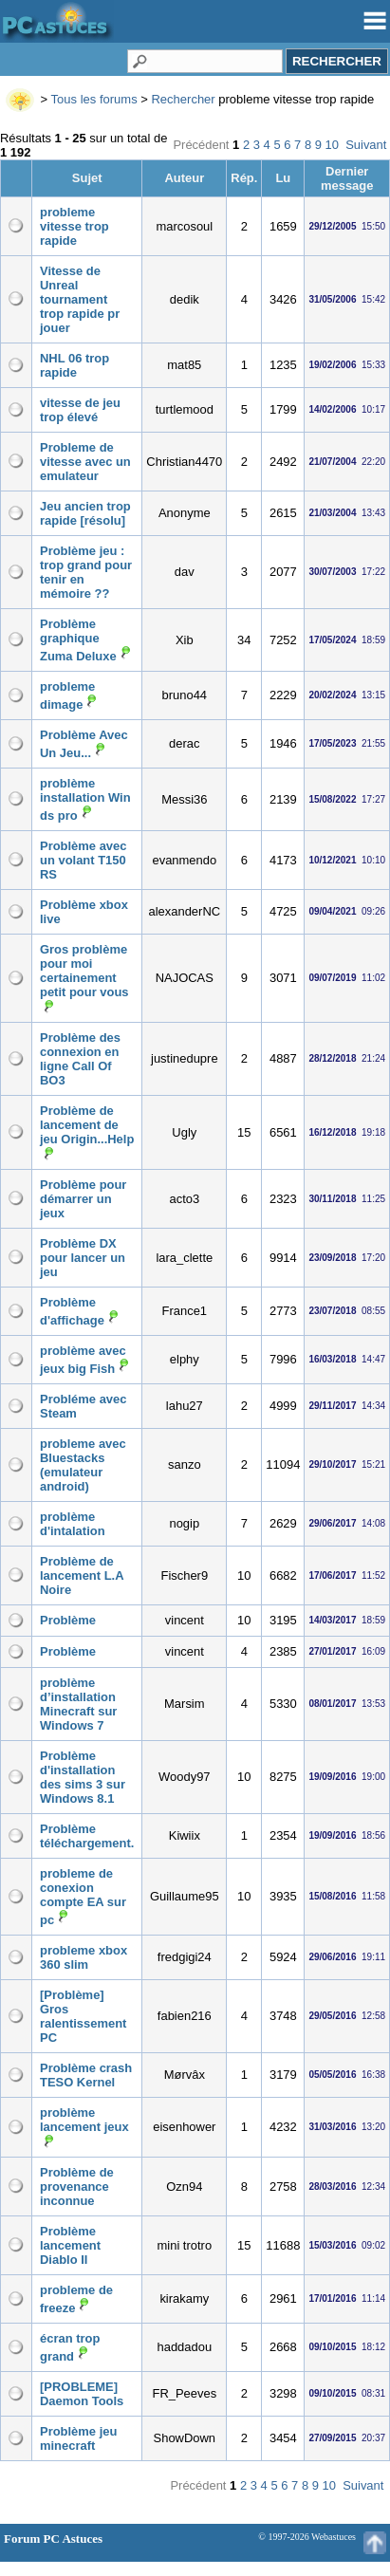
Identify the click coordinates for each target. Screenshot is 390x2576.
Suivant (365, 145)
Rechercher (182, 99)
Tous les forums (94, 99)
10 (332, 145)
